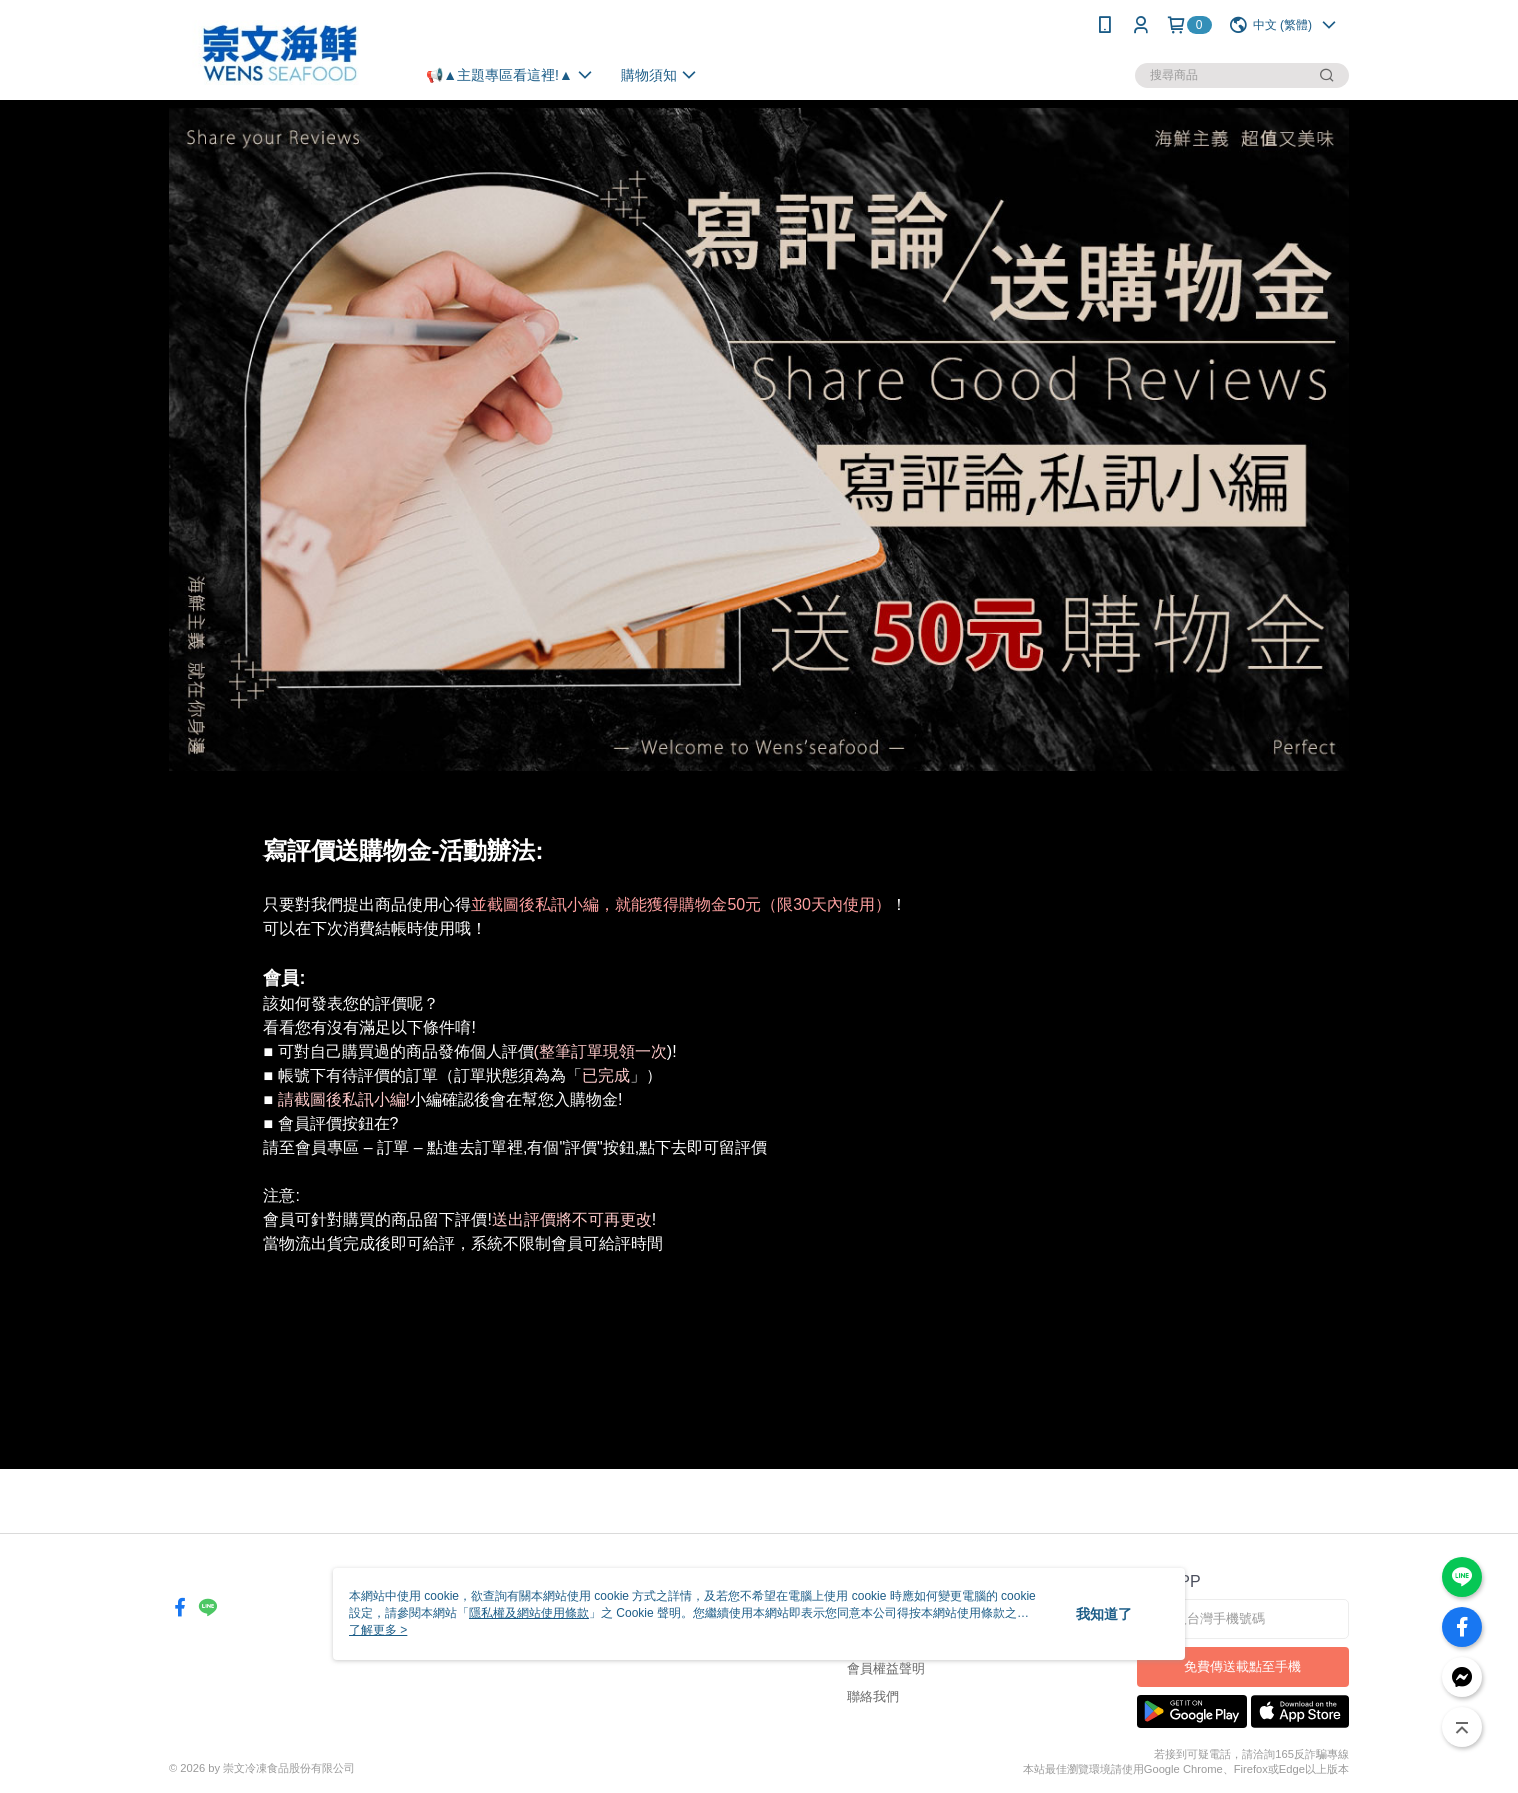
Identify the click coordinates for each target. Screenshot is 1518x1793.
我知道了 (1104, 1614)
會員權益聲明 (886, 1668)
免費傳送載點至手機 (1242, 1666)
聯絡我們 (873, 1696)
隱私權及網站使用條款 (529, 1613)
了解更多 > (378, 1630)
